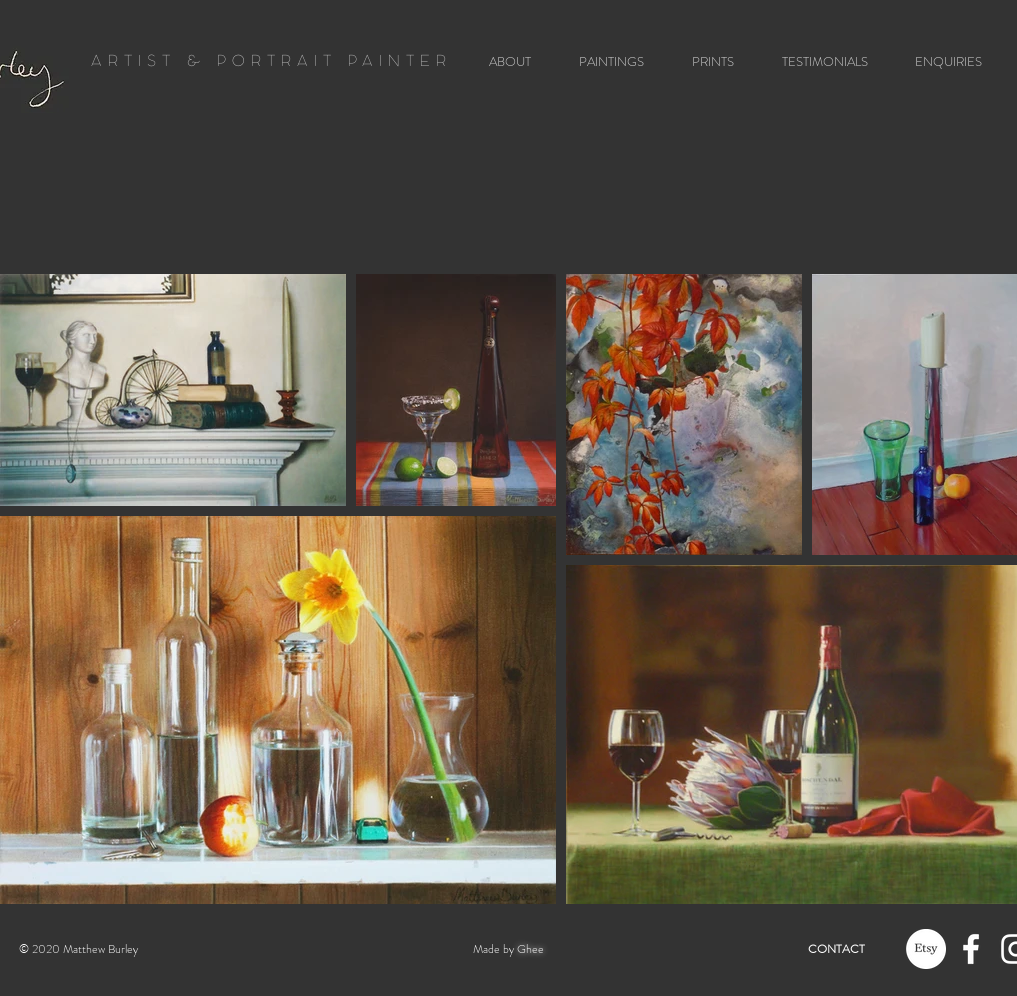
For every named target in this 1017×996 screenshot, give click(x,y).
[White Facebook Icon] (971, 949)
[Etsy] (926, 949)
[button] (604, 61)
